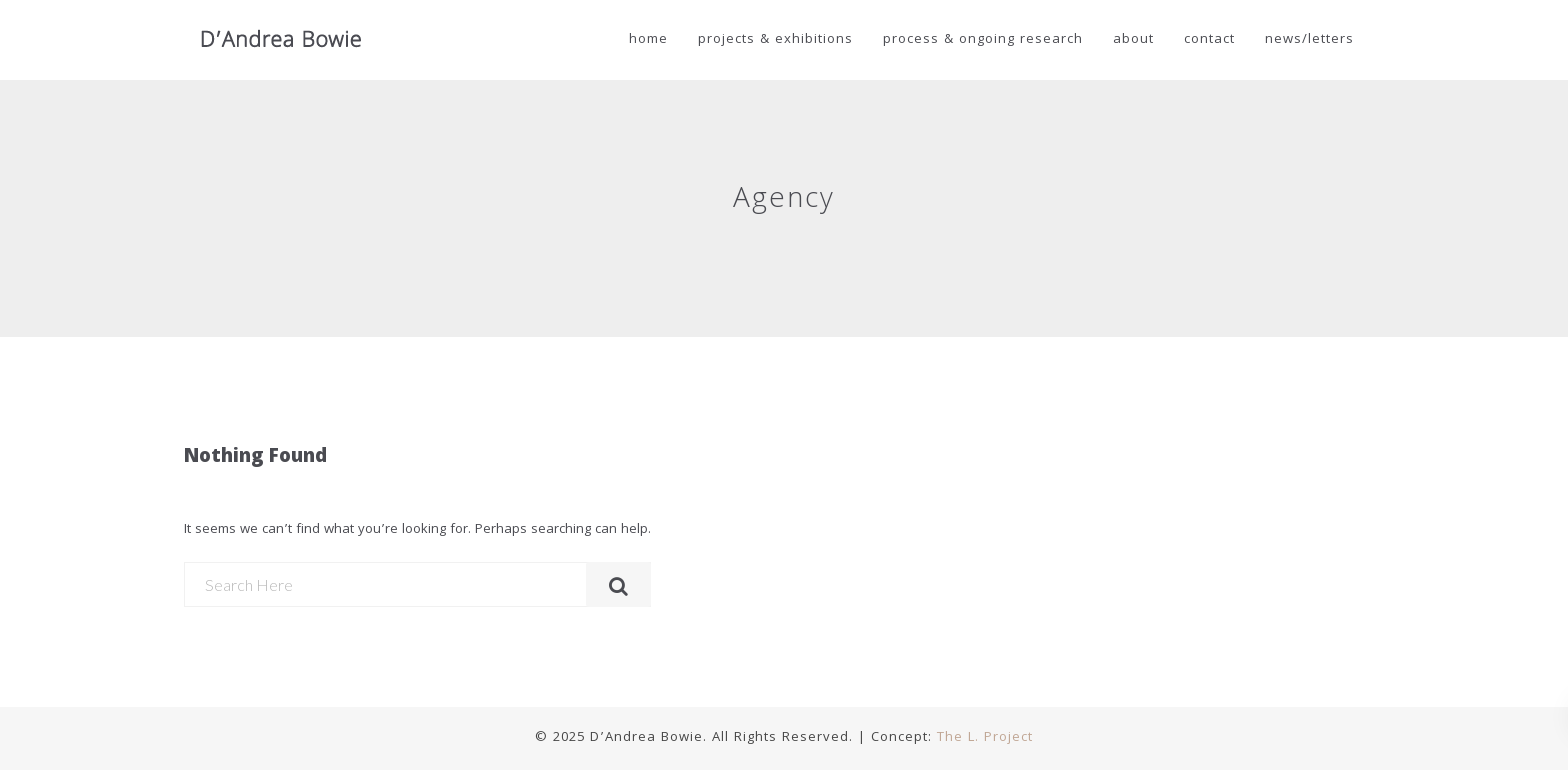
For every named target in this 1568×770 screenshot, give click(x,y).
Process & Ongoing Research (983, 40)
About (1133, 40)
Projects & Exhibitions (775, 40)
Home (648, 40)
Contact (1209, 40)
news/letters (1309, 40)
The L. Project (985, 738)
